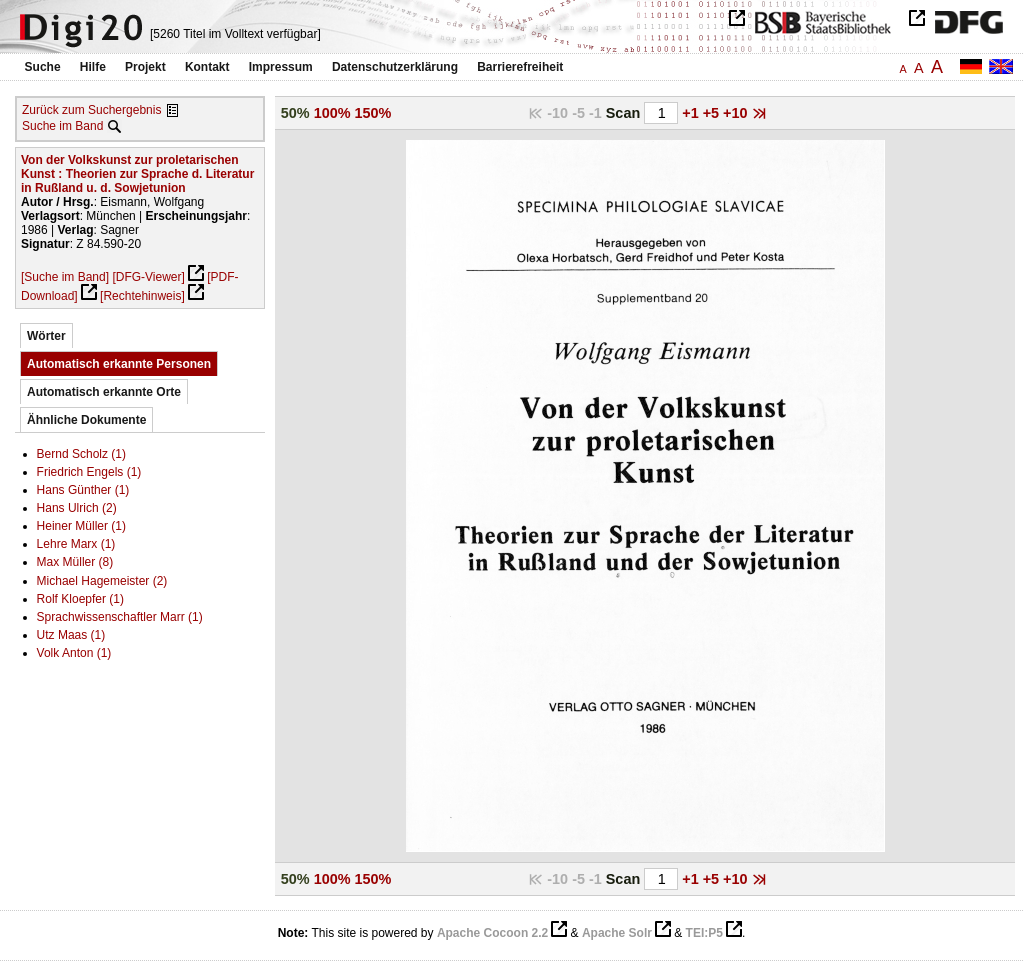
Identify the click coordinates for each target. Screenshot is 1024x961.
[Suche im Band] (65, 277)
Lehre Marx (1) (76, 544)
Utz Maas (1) (71, 635)
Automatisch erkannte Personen (119, 364)
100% (332, 113)
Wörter (46, 336)
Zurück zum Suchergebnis (91, 110)
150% (373, 113)
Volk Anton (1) (74, 653)
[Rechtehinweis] (142, 296)
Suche (43, 67)
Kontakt (207, 67)
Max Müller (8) (75, 562)
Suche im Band (62, 126)
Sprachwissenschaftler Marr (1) (120, 617)
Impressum (281, 67)
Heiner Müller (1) (81, 526)
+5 (713, 113)
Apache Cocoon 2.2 (492, 933)
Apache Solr (617, 933)
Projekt (145, 67)
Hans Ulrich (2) (77, 508)
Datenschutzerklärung (395, 67)
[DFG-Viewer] (148, 277)
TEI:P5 (704, 933)
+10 (737, 113)
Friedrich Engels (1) (89, 472)
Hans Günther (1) (83, 490)
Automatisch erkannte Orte (104, 392)
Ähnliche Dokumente (86, 420)
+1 (692, 113)
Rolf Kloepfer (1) (80, 599)
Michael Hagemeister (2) (102, 581)
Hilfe (93, 67)
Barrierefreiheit (520, 67)
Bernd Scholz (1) (81, 454)
